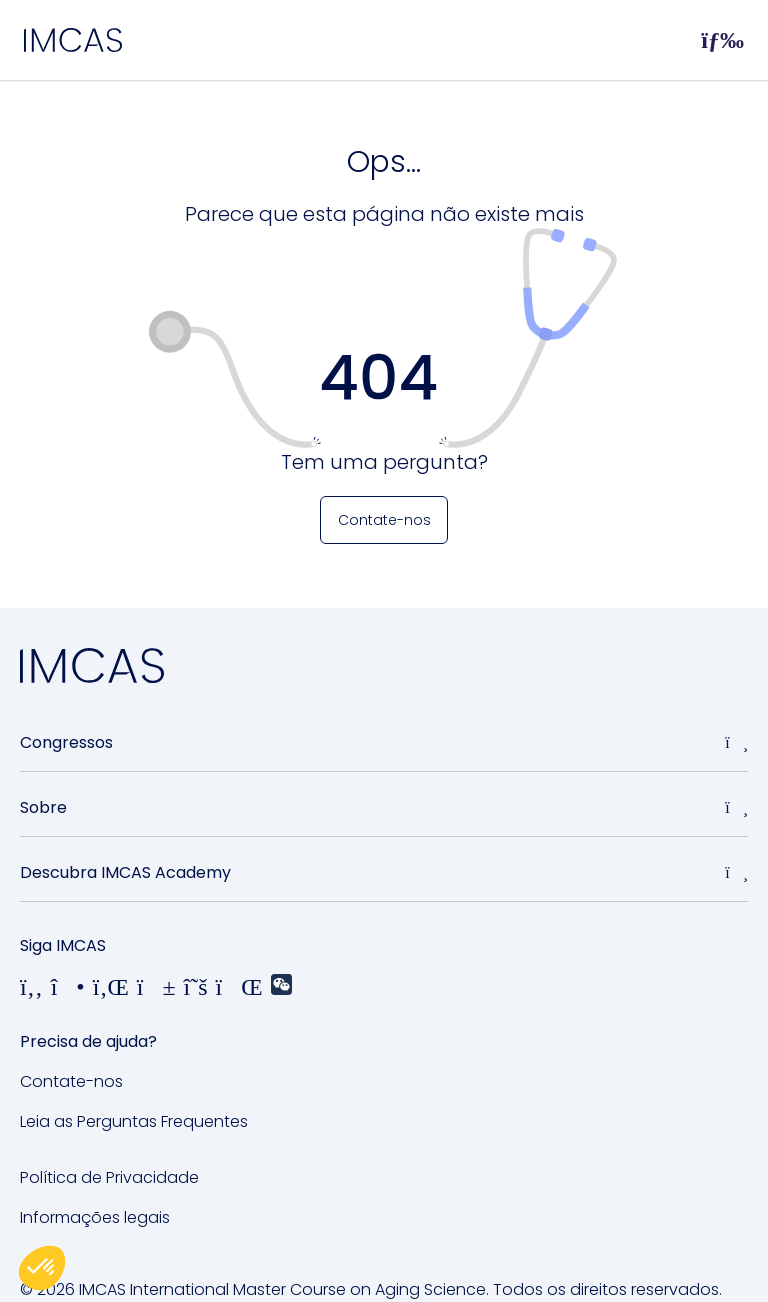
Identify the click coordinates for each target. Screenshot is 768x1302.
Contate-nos (71, 1081)
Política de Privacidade (109, 1177)
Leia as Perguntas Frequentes (134, 1121)
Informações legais (95, 1217)
